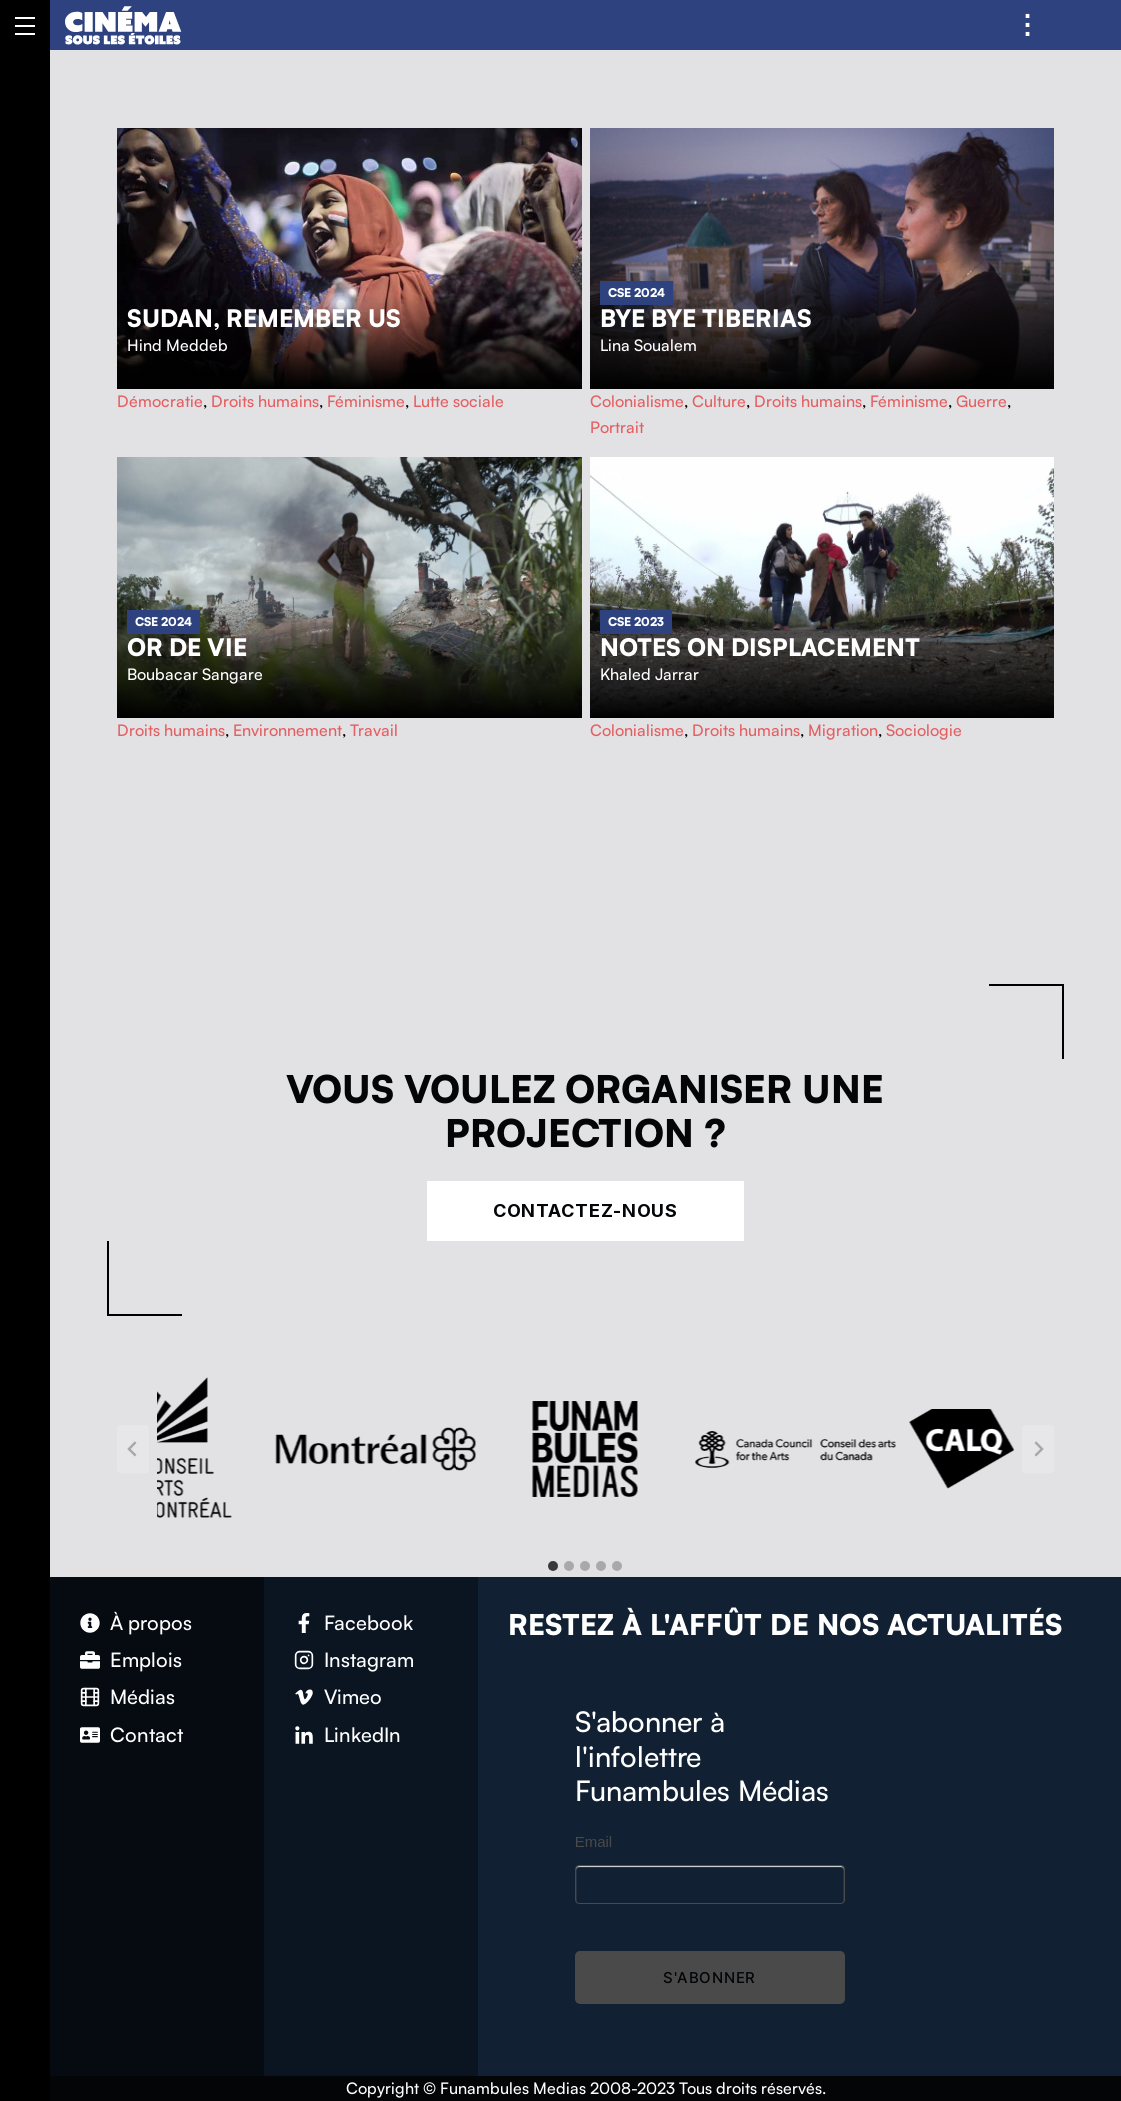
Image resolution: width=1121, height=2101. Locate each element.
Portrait (617, 427)
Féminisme (366, 401)
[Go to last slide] (133, 1449)
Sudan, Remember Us (264, 318)
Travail (374, 730)
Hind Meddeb (177, 345)
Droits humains (265, 401)
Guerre (981, 401)
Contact (146, 1734)
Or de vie (187, 647)
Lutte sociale (458, 401)
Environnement (287, 730)
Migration (843, 730)
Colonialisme (637, 401)
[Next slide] (1038, 1449)
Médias (142, 1696)
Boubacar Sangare (195, 674)
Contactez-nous (586, 1210)
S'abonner (709, 1977)
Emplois (146, 1659)
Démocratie (160, 401)
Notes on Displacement (760, 647)
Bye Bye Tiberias (706, 318)
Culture (719, 401)
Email (594, 1841)
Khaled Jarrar (649, 674)
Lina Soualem (648, 345)
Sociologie (924, 730)
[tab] (553, 1566)
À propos (151, 1622)
